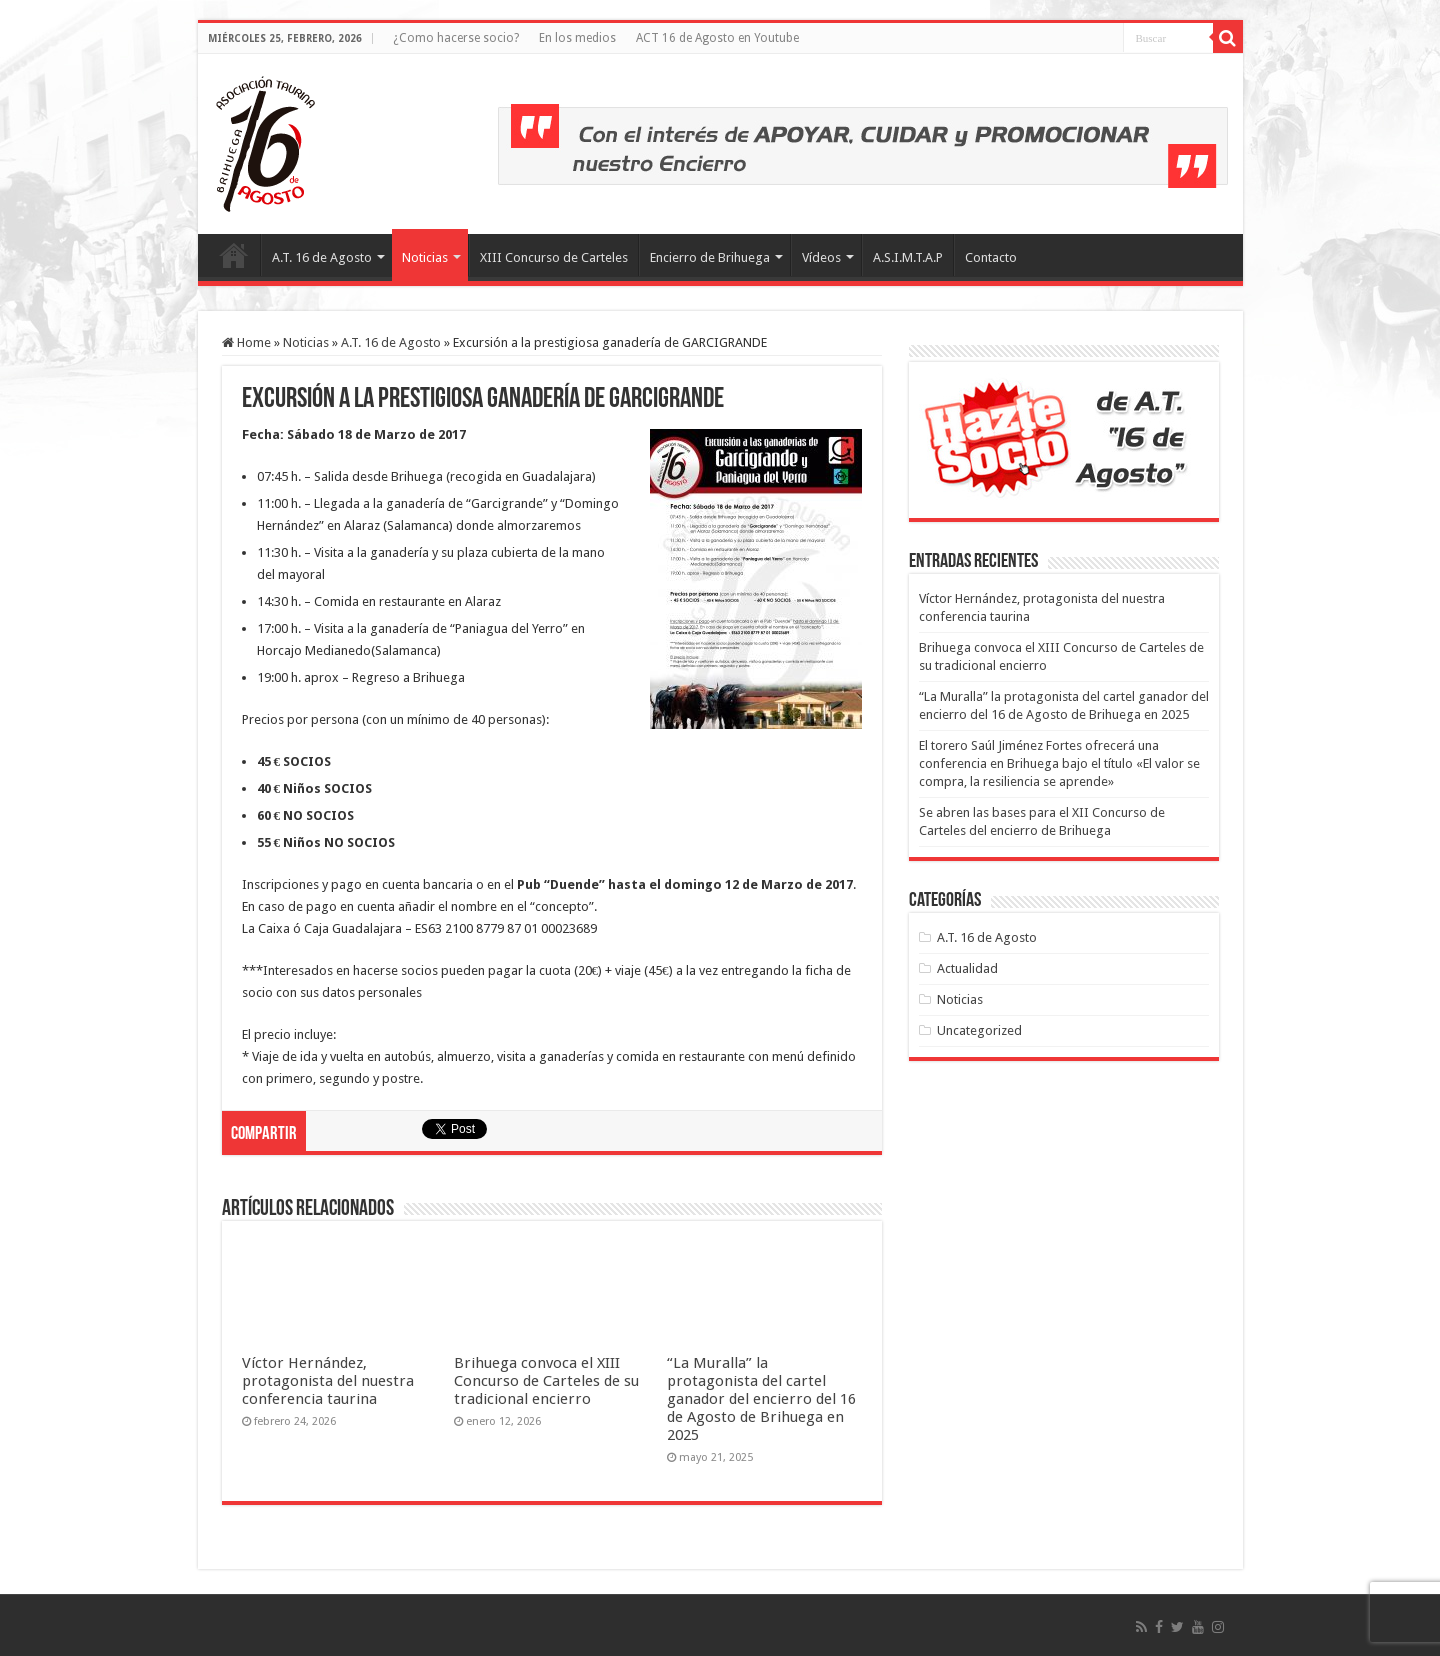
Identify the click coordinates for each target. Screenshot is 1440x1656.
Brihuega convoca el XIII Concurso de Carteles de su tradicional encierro (546, 1381)
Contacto (991, 257)
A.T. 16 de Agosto (322, 257)
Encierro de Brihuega (710, 257)
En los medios (577, 38)
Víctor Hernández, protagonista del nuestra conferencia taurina (328, 1381)
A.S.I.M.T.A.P (908, 257)
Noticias (425, 257)
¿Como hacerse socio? (456, 38)
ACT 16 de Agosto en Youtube (717, 38)
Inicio (234, 255)
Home (246, 342)
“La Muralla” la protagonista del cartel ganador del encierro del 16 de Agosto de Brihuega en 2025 (761, 1399)
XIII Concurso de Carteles (554, 257)
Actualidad (967, 968)
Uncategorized (979, 1030)
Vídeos (821, 257)
